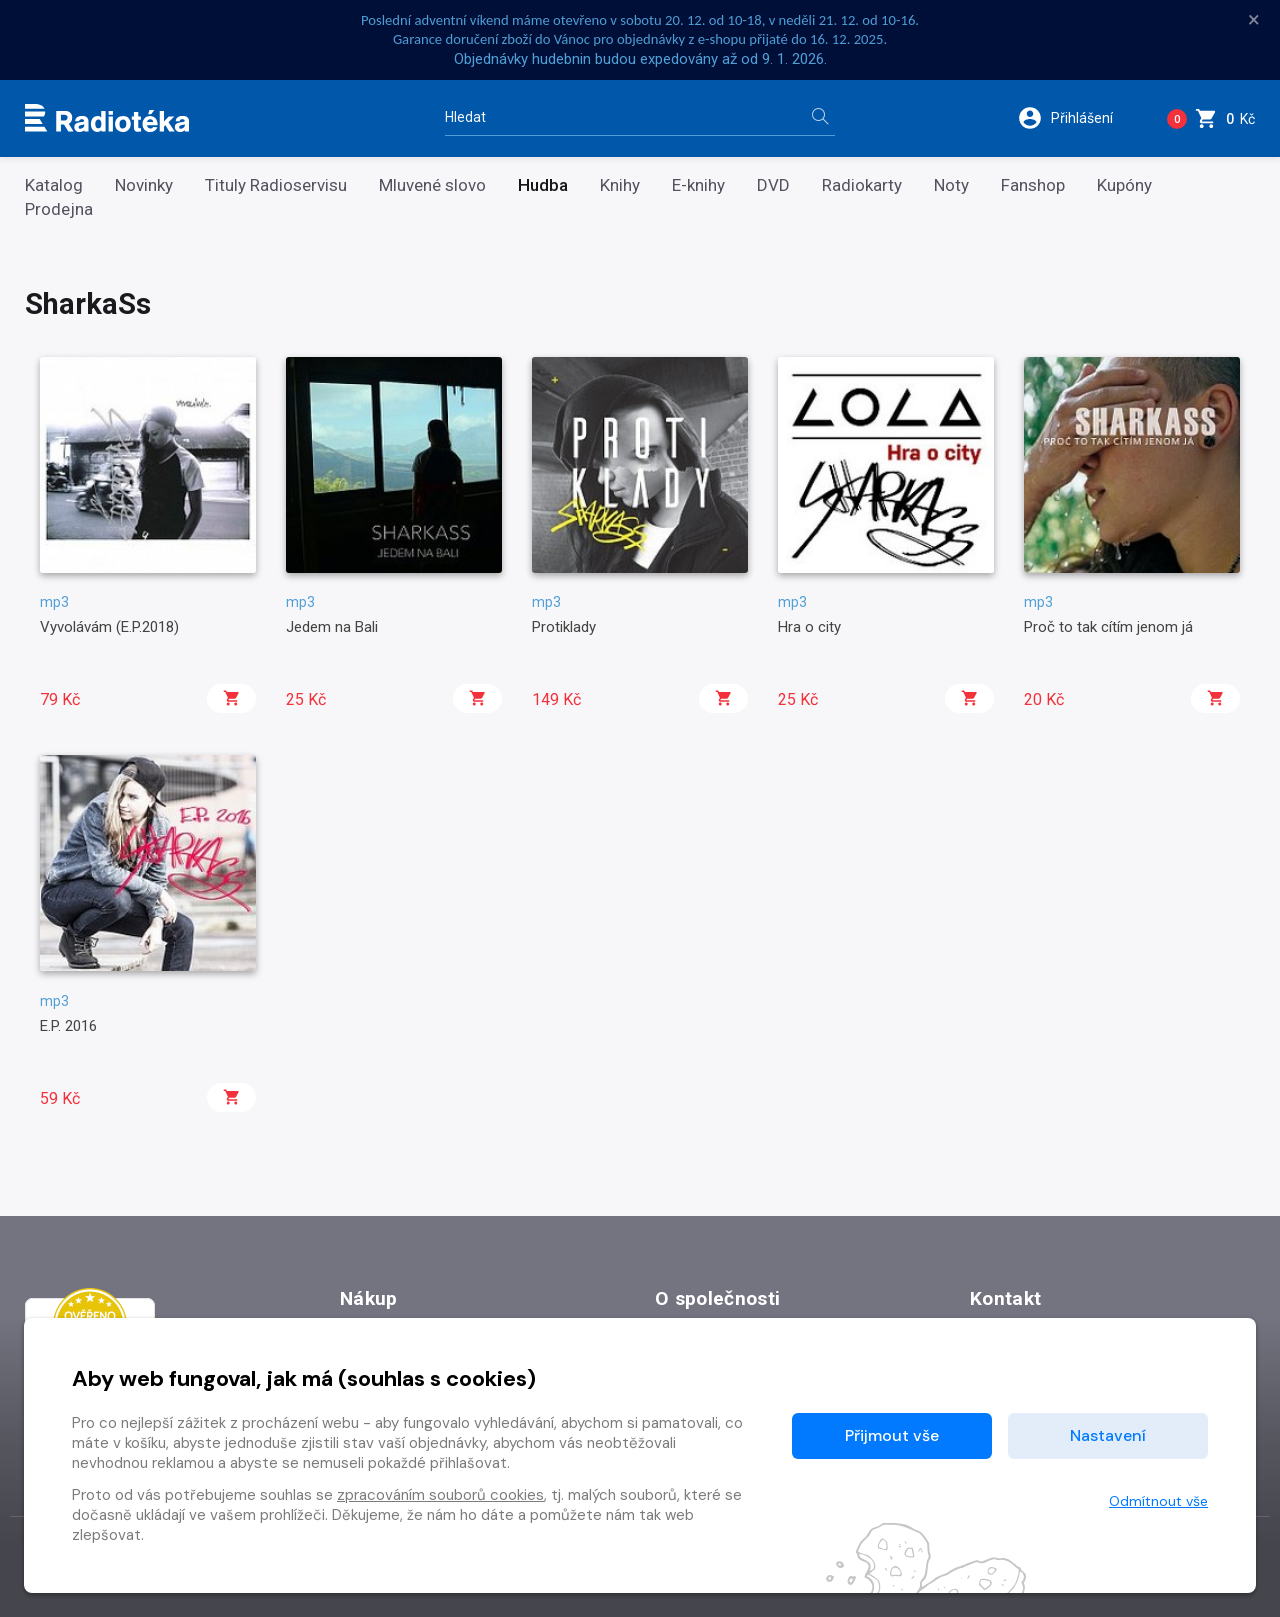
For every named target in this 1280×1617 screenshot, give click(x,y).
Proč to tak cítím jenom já (1108, 627)
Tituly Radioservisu (276, 185)
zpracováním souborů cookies (440, 1495)
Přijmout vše (892, 1435)
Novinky (144, 185)
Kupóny (1124, 185)
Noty (951, 185)
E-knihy (698, 185)
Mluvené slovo (432, 185)
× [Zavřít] (1254, 20)
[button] (1078, 118)
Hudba (543, 185)
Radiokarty (862, 185)
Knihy (620, 185)
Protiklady (564, 627)
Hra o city (809, 627)
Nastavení (1108, 1435)
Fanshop (1033, 185)
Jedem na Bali (332, 627)
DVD (773, 185)
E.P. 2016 (68, 1026)
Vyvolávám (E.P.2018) (109, 627)
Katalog (54, 185)
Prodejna (59, 209)
